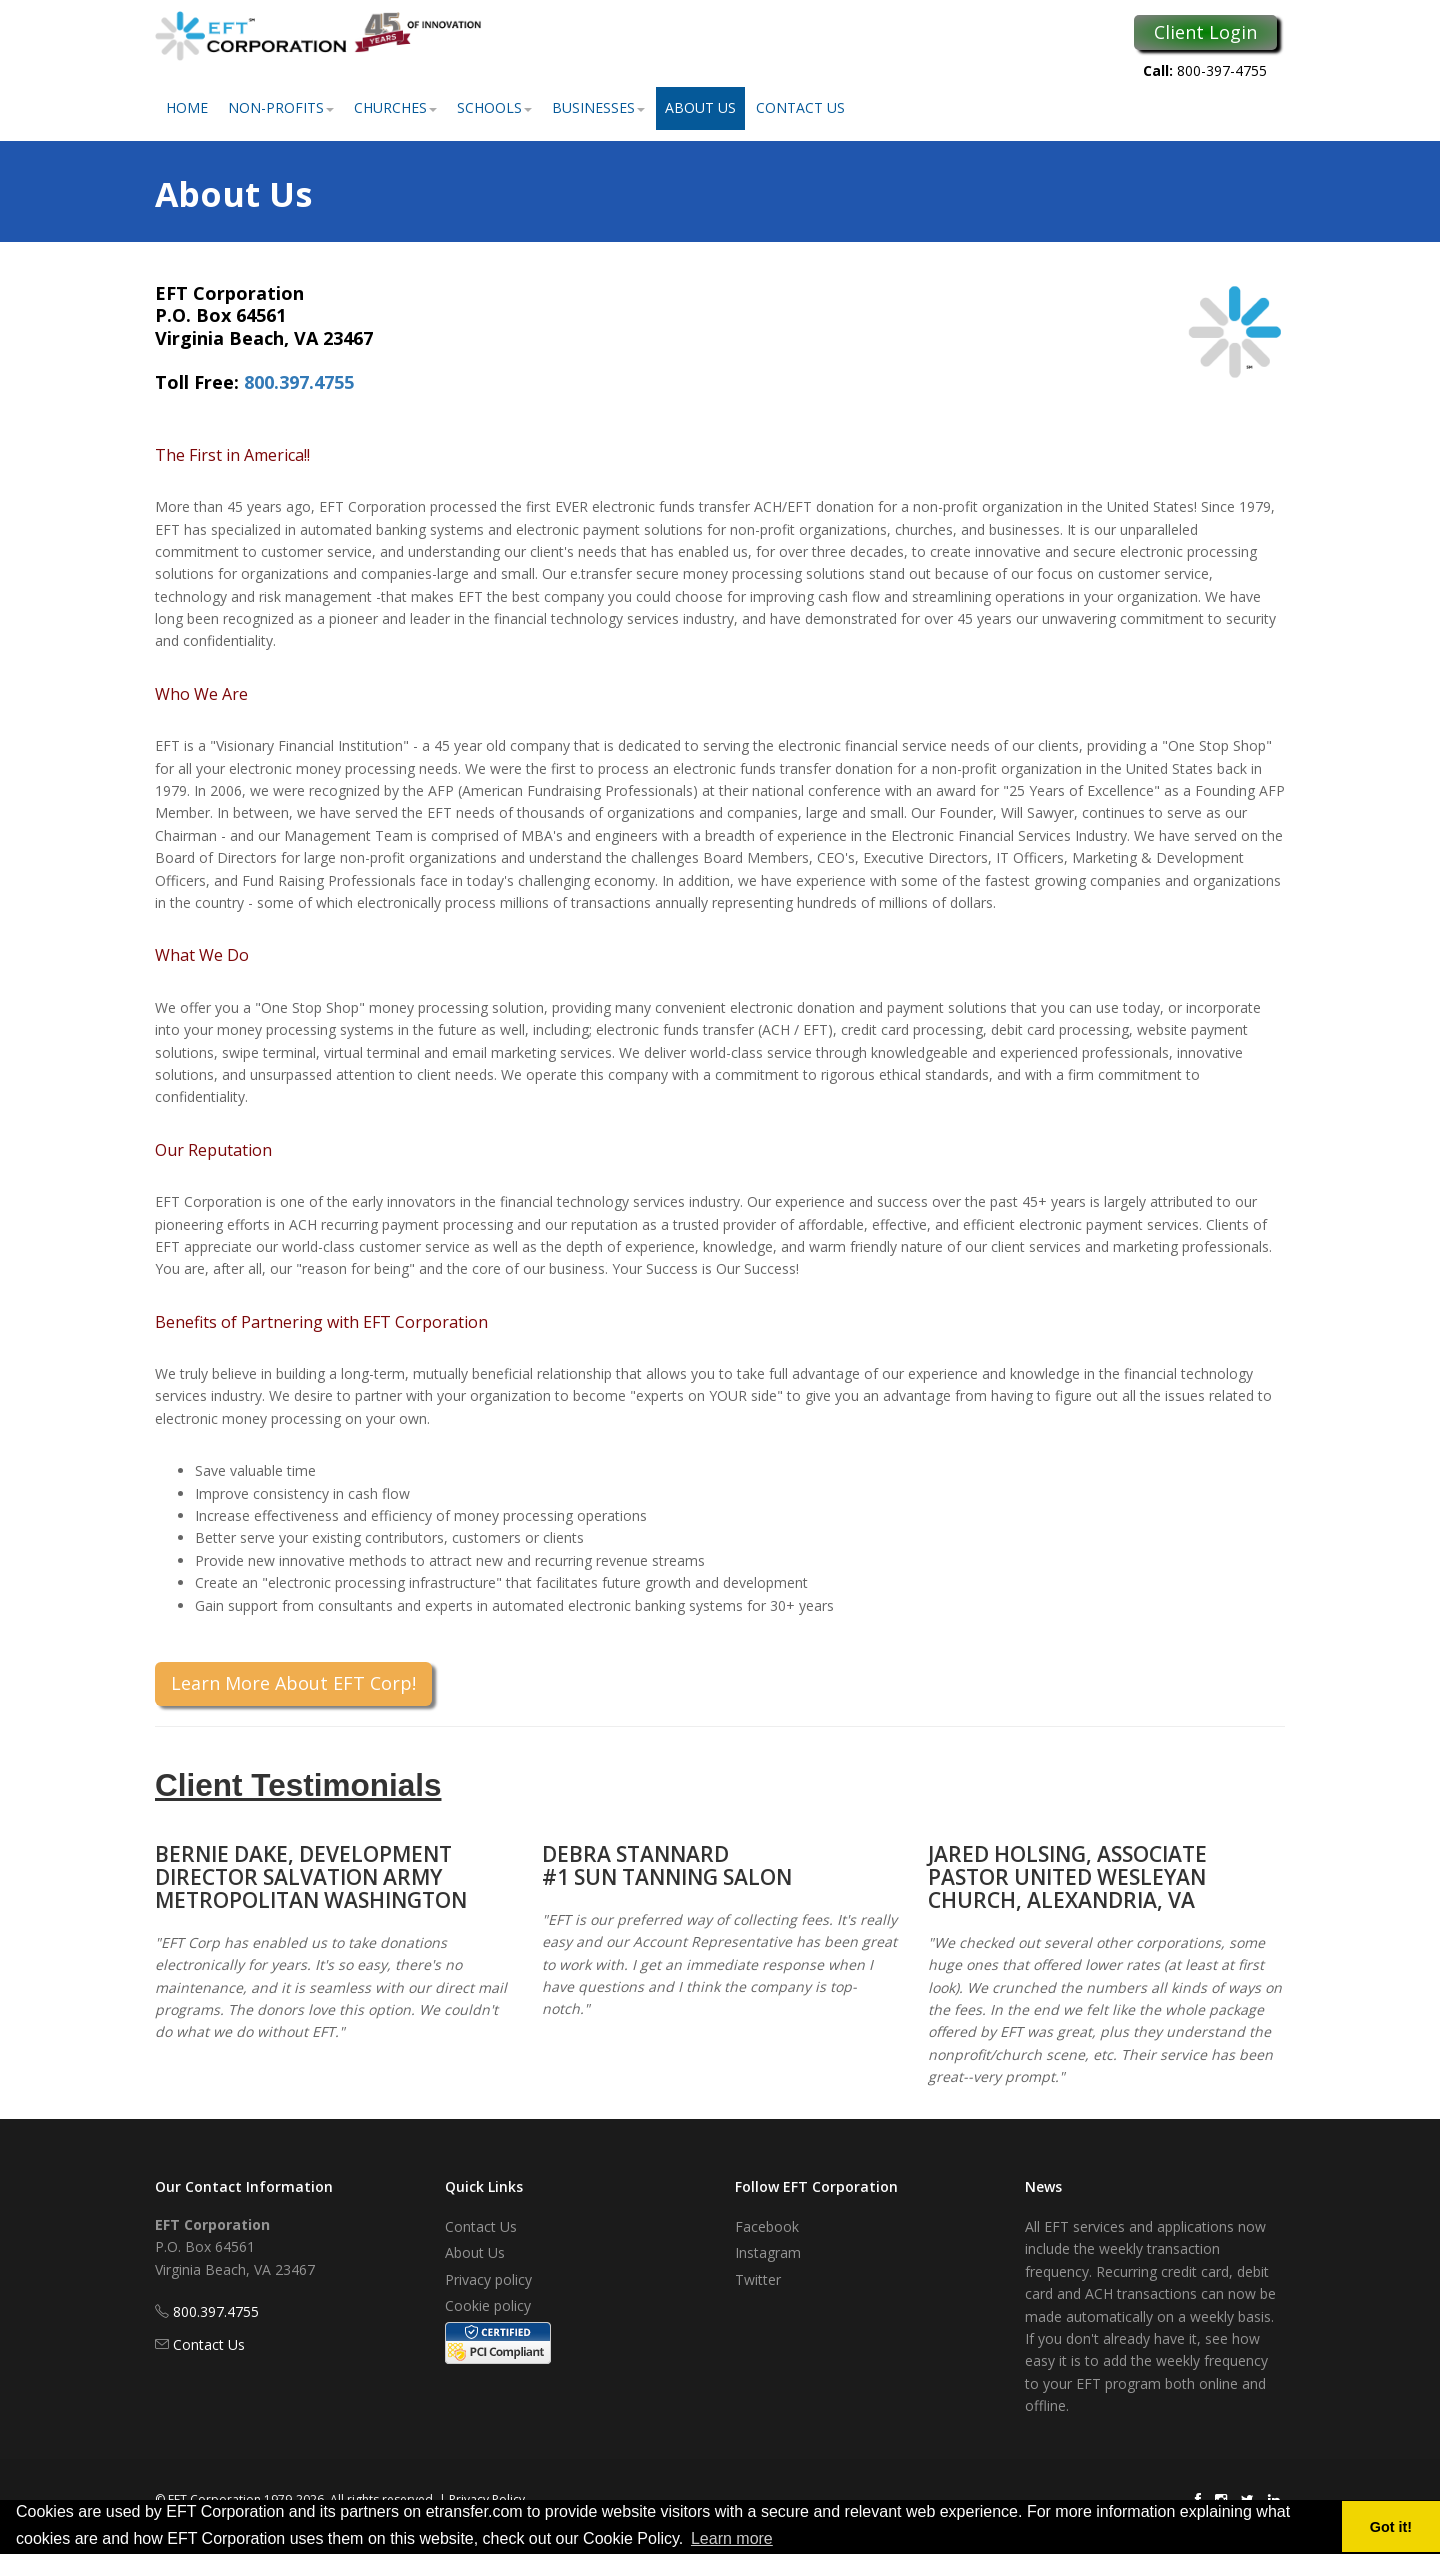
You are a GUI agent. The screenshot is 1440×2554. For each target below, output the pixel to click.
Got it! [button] (1391, 2527)
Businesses (598, 107)
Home (187, 107)
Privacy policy (488, 2279)
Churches (395, 107)
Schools (494, 107)
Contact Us (800, 107)
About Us (700, 107)
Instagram (768, 2252)
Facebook (767, 2226)
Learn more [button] (732, 2538)
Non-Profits (281, 107)
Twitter (758, 2279)
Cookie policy (488, 2305)
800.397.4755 (299, 382)
